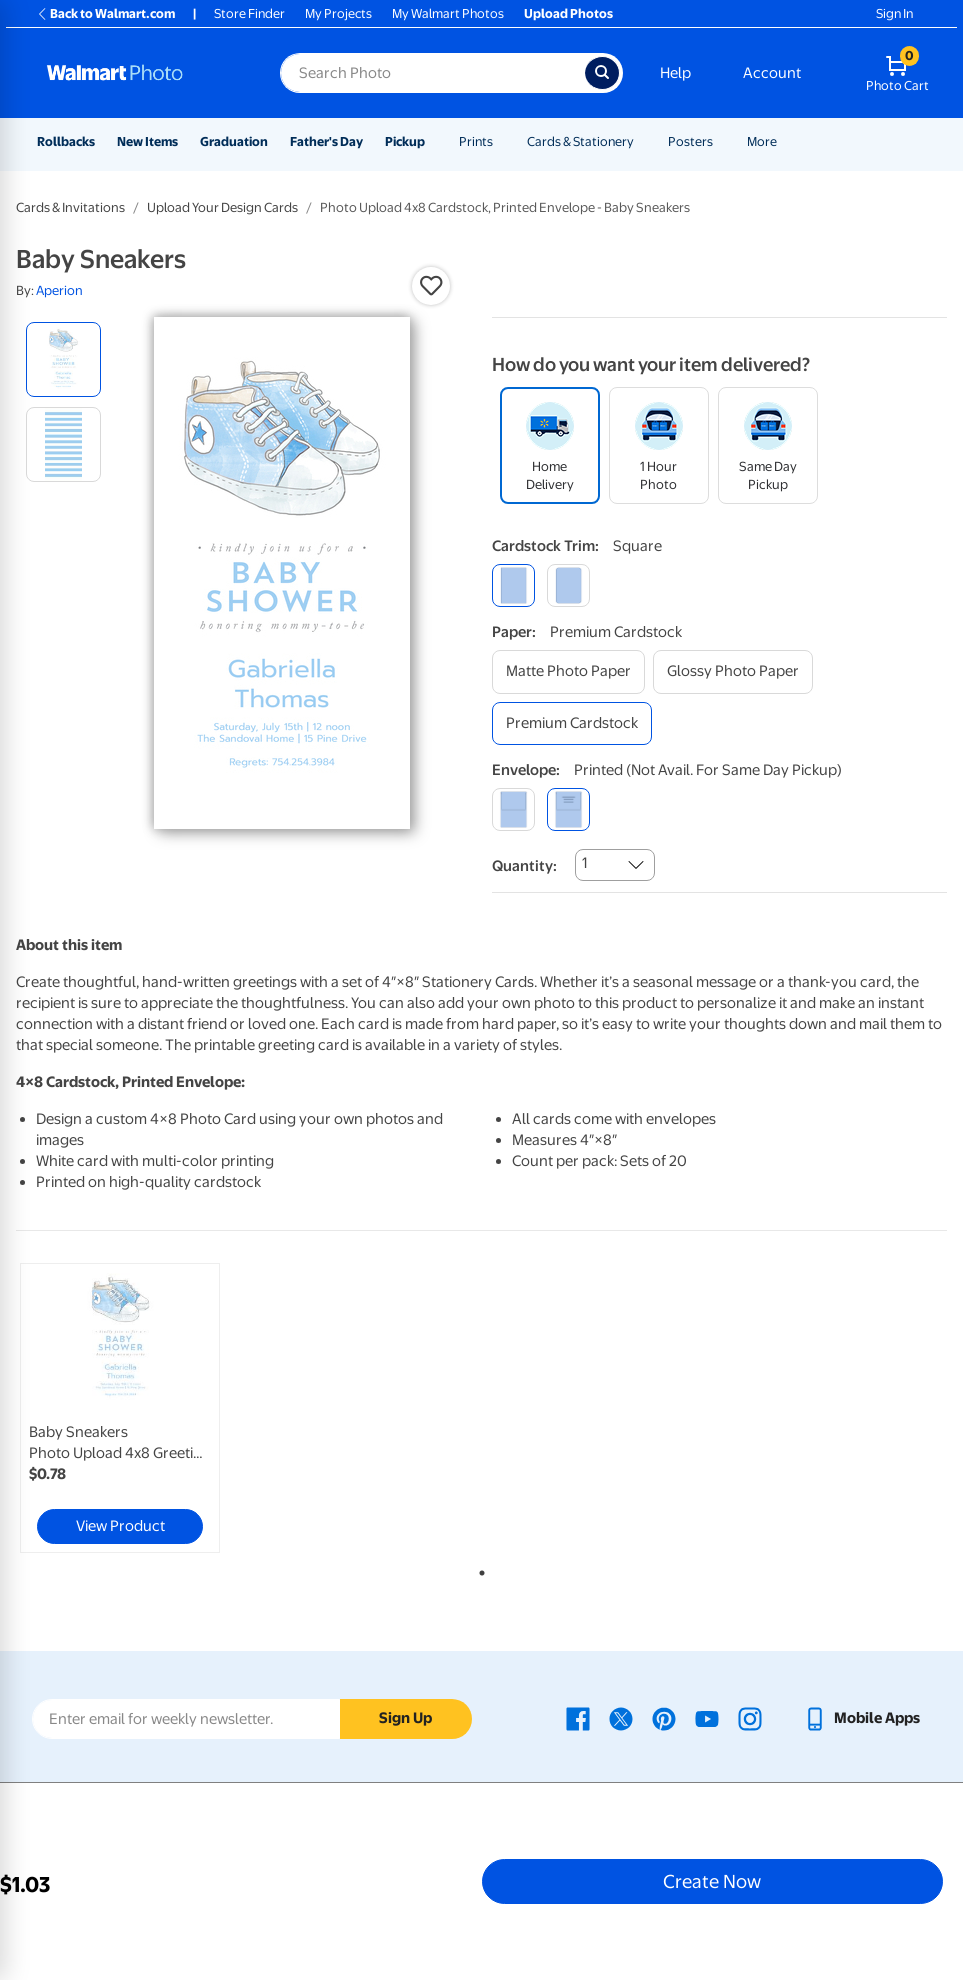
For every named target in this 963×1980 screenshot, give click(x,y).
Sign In (894, 13)
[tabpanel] (171, 1408)
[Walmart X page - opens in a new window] (621, 1718)
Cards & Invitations (70, 207)
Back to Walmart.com (105, 13)
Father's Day (326, 141)
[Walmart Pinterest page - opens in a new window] (664, 1718)
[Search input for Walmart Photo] (432, 73)
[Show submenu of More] (786, 141)
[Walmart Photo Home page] (142, 73)
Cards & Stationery (580, 141)
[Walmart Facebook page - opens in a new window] (578, 1718)
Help (675, 73)
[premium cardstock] (572, 723)
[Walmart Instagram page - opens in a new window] (750, 1718)
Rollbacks (66, 141)
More (762, 141)
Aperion (59, 290)
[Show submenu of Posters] (722, 141)
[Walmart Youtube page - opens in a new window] (707, 1718)
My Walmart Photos (448, 13)
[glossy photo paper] (733, 671)
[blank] (513, 809)
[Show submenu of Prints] (502, 141)
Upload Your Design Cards (222, 207)
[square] (513, 585)
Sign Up (405, 1718)
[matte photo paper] (568, 671)
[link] (120, 1408)
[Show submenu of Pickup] (434, 141)
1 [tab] (478, 1569)
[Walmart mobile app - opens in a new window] (861, 1718)
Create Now (712, 1881)
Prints (476, 141)
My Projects (338, 13)
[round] (568, 585)
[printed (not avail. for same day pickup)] (568, 809)
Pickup (405, 141)
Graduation (234, 141)
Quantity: (524, 866)
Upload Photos (568, 13)
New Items (147, 141)
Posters (690, 141)
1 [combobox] (584, 863)
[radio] (63, 359)
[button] (431, 286)
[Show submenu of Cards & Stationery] (643, 141)
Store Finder (249, 13)
